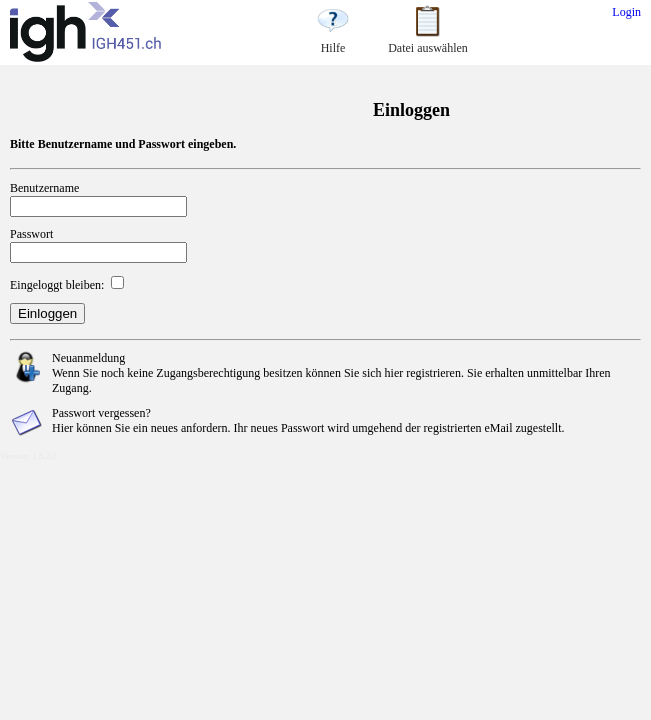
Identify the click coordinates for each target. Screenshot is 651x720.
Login (626, 12)
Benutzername (44, 188)
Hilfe (333, 40)
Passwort (31, 234)
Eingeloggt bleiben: (57, 285)
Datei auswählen (428, 40)
